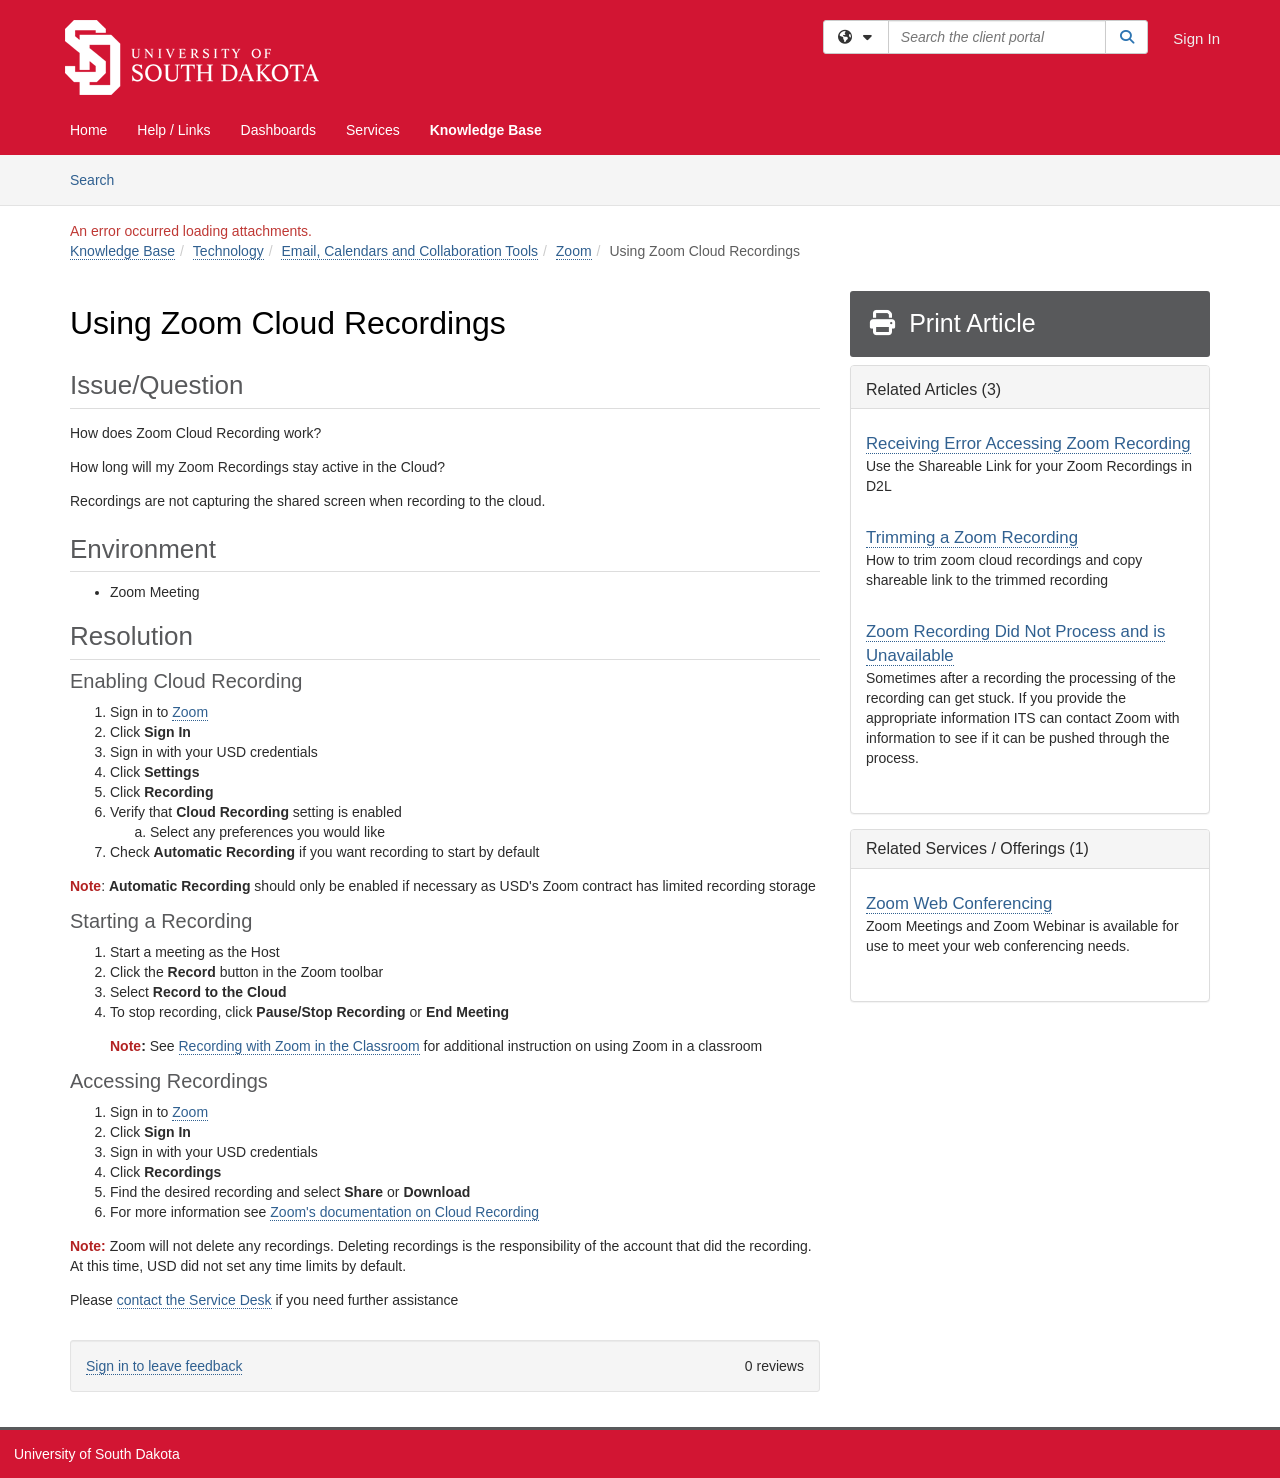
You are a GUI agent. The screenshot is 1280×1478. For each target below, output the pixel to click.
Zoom (574, 251)
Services (373, 130)
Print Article (951, 323)
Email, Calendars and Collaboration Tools (409, 251)
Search (99, 178)
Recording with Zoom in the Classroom (299, 1046)
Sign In (1196, 38)
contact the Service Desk (194, 1300)
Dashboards (279, 130)
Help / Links (173, 130)
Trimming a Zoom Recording (972, 537)
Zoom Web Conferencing (959, 903)
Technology (228, 251)
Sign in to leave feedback (164, 1366)
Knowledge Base (486, 130)
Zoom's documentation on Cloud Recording (404, 1212)
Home (88, 130)
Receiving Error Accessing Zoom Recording (1028, 443)
